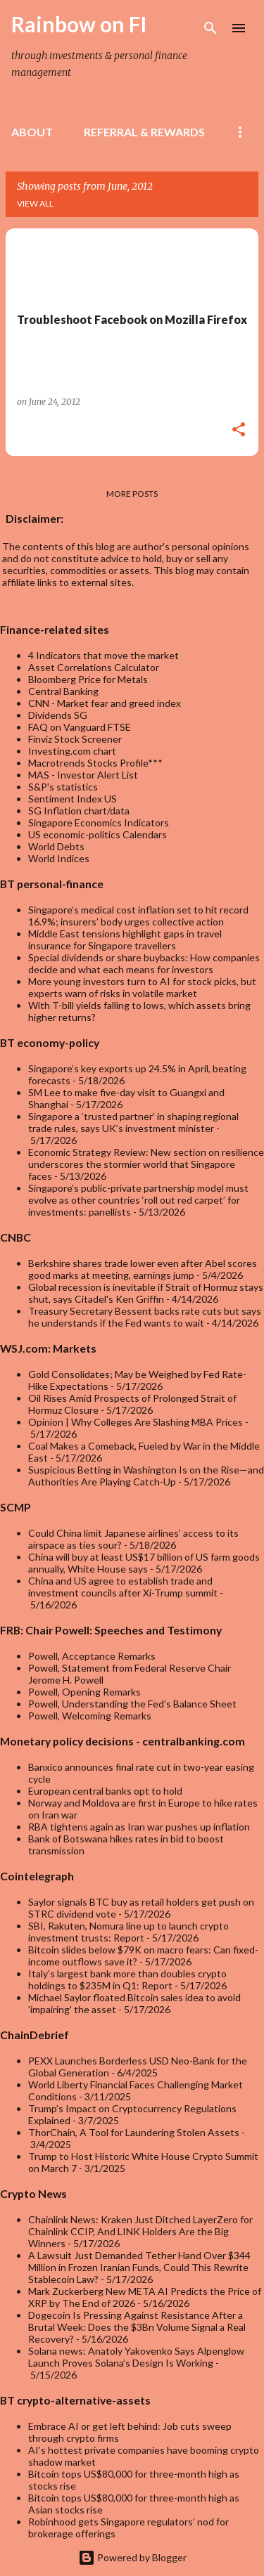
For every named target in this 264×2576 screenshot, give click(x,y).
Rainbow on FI (79, 24)
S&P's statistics (63, 787)
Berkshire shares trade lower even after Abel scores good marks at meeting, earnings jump (142, 1269)
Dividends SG (57, 715)
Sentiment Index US (72, 799)
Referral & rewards (144, 131)
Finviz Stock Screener (75, 739)
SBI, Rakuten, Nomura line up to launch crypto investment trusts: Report (128, 1932)
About (32, 131)
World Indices (58, 858)
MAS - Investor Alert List (83, 775)
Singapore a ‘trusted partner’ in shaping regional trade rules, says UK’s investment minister (133, 1122)
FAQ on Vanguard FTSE (79, 727)
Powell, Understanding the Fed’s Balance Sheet (132, 1704)
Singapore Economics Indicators (98, 822)
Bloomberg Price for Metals (88, 679)
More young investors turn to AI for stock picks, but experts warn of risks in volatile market (142, 987)
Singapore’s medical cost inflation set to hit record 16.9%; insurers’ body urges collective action (138, 916)
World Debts (56, 846)
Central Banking (63, 691)
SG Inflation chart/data (79, 811)
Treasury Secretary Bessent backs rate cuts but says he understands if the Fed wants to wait (144, 1317)
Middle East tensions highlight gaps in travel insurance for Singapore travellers (125, 939)
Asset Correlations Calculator (93, 667)
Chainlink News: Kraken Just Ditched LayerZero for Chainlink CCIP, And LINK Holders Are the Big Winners (140, 2231)
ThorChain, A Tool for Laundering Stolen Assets (133, 2132)
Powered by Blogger (132, 2557)
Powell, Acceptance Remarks (92, 1656)
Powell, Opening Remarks (84, 1692)
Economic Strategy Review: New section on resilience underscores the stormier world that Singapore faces (146, 1164)
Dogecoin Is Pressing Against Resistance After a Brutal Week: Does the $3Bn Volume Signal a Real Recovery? (137, 2327)
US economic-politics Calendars (97, 834)
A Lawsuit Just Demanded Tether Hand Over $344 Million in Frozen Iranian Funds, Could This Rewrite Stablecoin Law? (139, 2267)
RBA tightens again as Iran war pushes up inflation (139, 1827)
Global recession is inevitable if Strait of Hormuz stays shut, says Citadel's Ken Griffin (145, 1293)
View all (35, 203)
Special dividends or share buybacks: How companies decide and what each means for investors (144, 963)
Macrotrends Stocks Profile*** (95, 763)
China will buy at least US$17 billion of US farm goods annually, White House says (144, 1563)
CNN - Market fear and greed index (104, 703)
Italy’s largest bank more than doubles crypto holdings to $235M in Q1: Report (127, 1979)
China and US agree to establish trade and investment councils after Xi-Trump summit (123, 1587)
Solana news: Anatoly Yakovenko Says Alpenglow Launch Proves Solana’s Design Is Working (136, 2357)
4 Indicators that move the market (103, 655)
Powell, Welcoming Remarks (89, 1716)
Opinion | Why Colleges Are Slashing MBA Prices (135, 1422)
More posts (132, 493)
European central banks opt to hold (105, 1791)
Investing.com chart (72, 751)
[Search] (210, 28)
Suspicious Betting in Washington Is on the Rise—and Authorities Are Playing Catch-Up (146, 1476)
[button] (238, 430)
